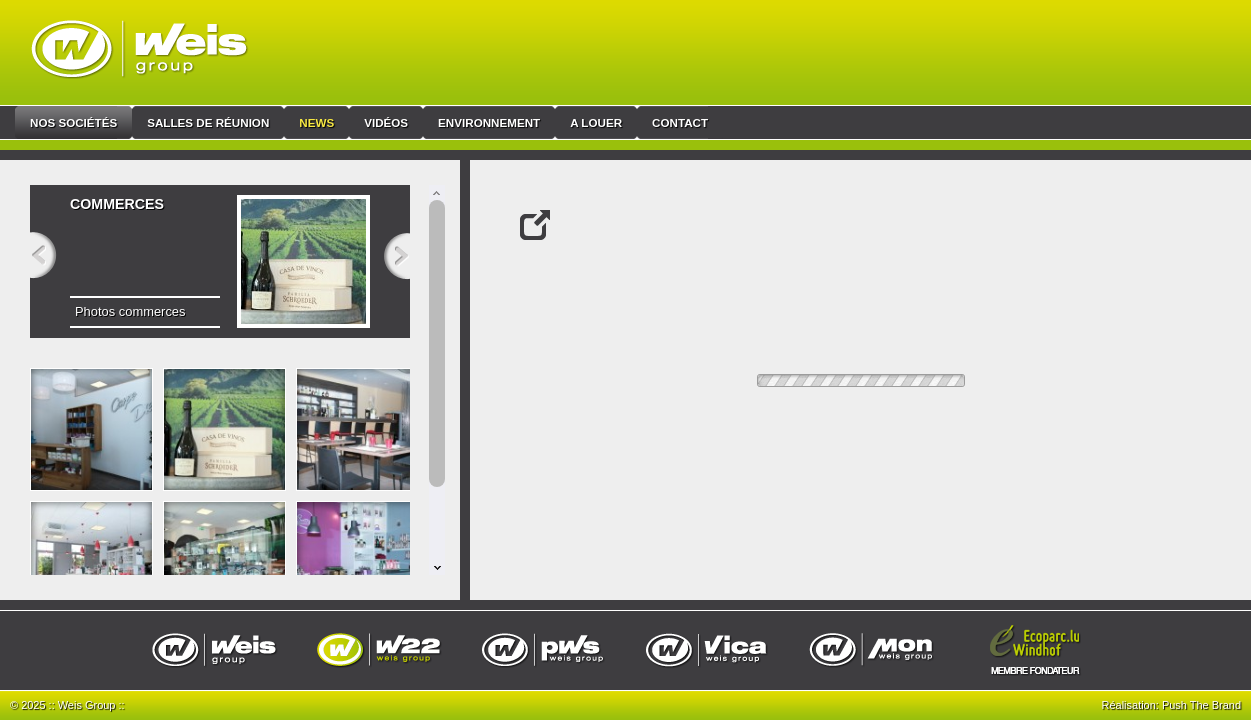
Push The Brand (1201, 705)
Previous (36, 258)
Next (405, 258)
